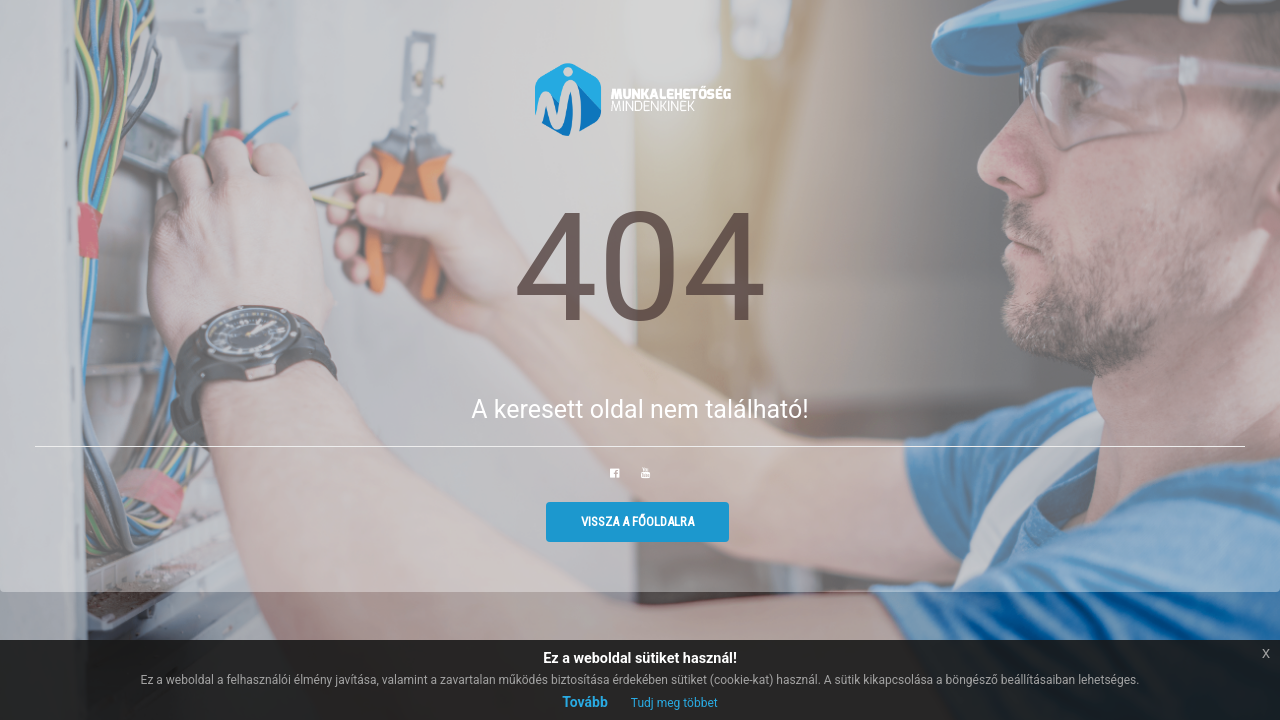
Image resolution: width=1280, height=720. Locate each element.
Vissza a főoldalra (637, 521)
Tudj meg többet (674, 703)
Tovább (585, 702)
